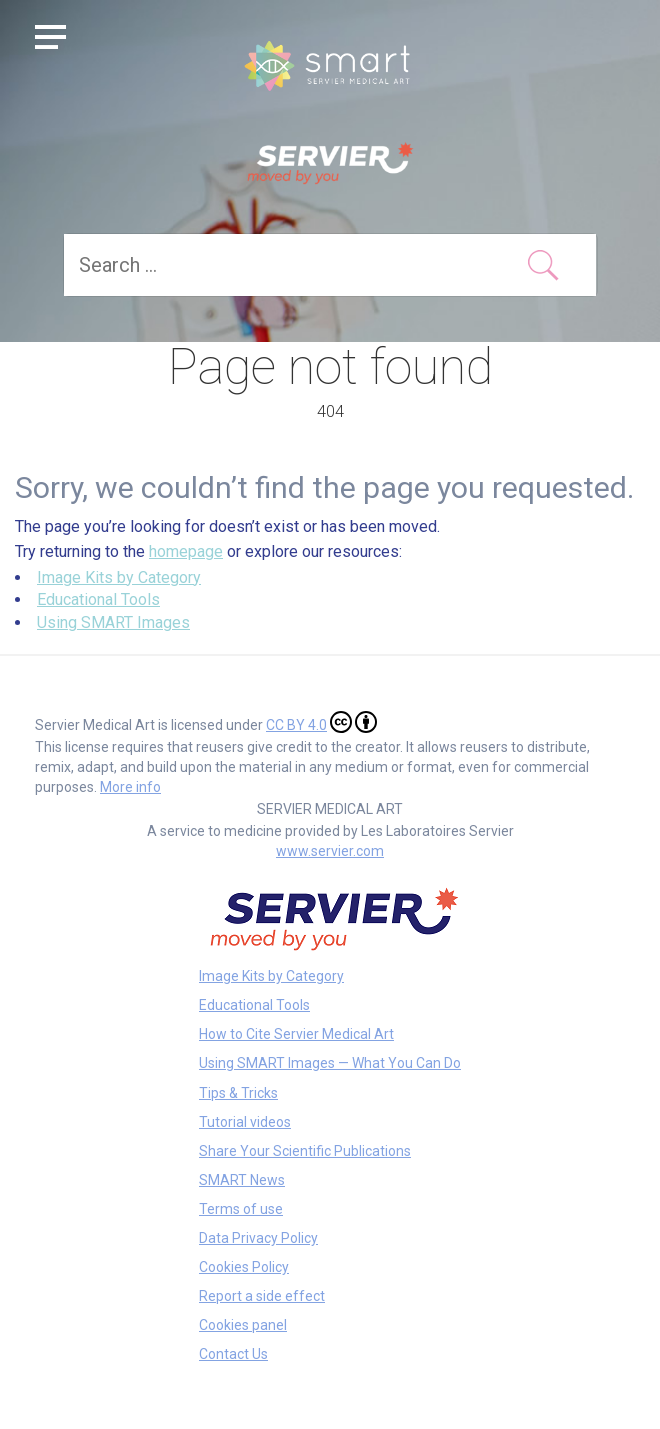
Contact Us (233, 1354)
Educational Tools (98, 599)
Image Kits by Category (119, 577)
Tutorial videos (245, 1122)
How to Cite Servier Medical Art (296, 1034)
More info (130, 787)
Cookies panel (243, 1325)
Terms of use (241, 1209)
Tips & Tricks (238, 1093)
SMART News (242, 1180)
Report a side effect (262, 1296)
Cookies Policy (244, 1267)
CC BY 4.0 (321, 722)
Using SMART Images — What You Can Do (330, 1063)
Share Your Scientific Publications (305, 1151)
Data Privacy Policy (258, 1238)
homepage (186, 551)
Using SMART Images (113, 622)
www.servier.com (330, 851)
